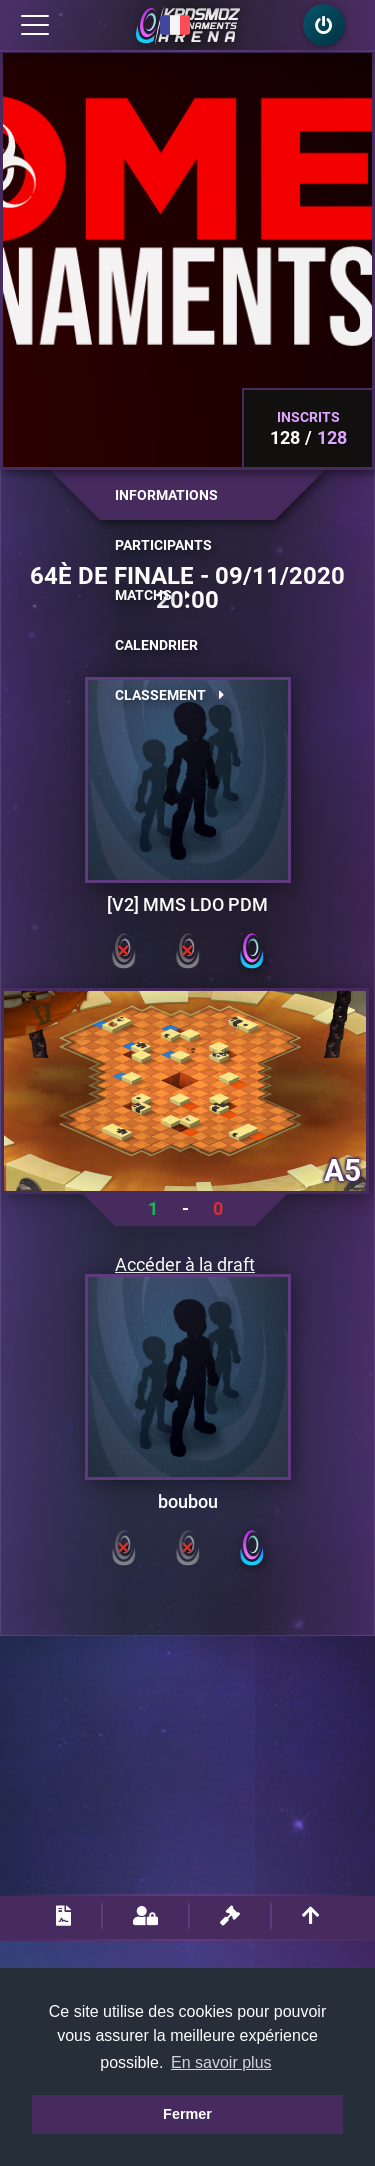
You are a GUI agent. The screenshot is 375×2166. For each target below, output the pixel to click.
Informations (166, 495)
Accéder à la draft (185, 1265)
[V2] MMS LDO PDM (187, 905)
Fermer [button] (187, 2114)
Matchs (152, 595)
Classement (169, 695)
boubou (188, 1502)
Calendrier (156, 645)
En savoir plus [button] (221, 2062)
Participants (163, 545)
